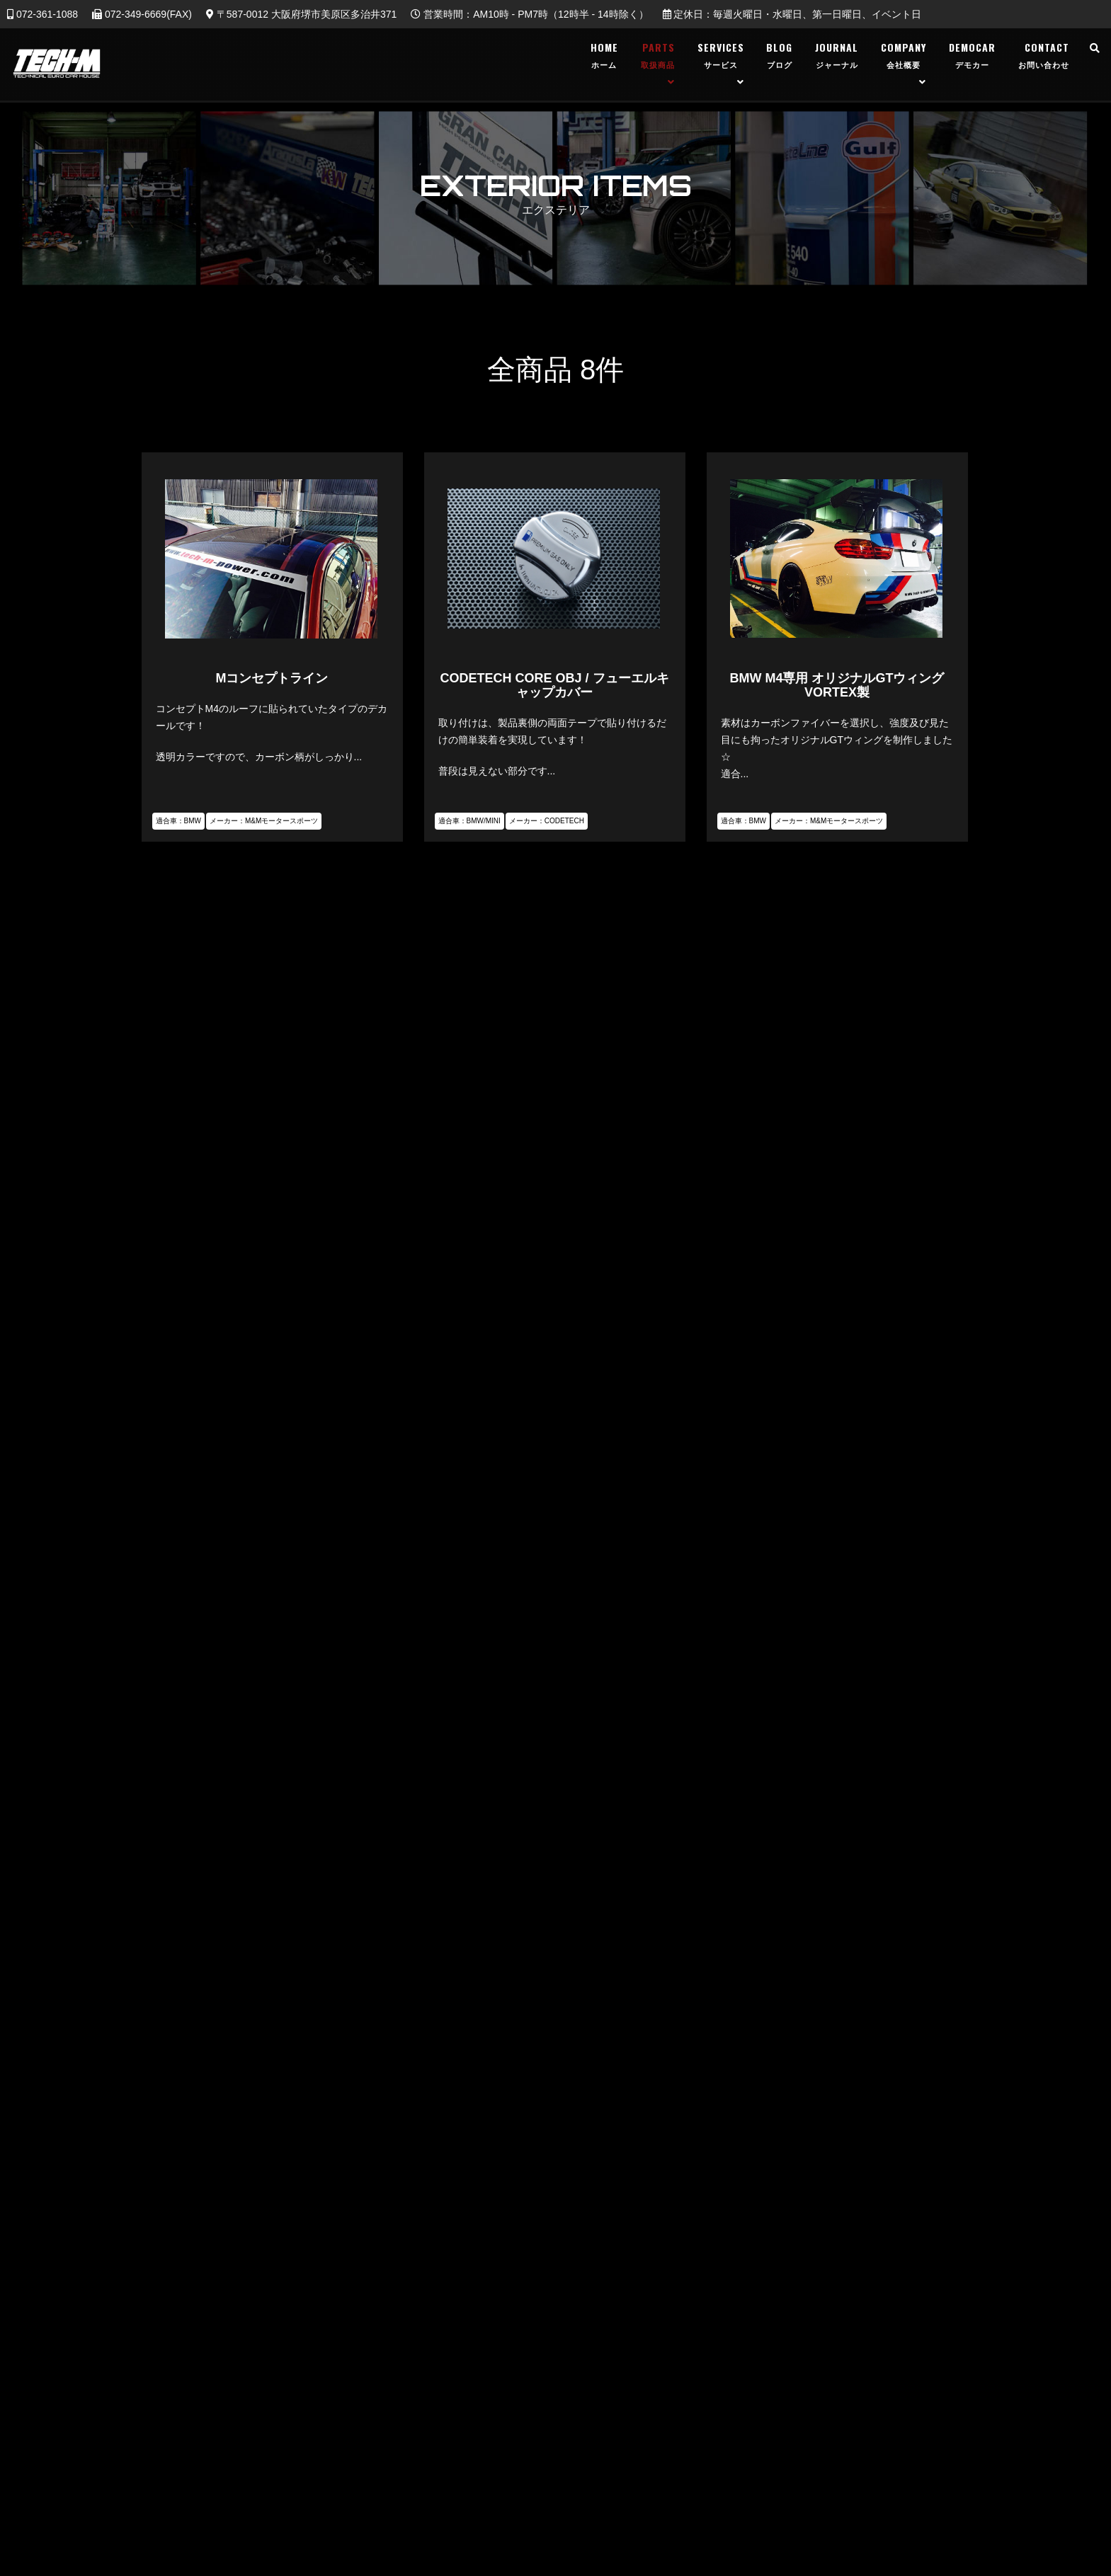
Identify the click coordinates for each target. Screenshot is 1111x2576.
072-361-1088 (42, 14)
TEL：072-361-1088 (555, 1877)
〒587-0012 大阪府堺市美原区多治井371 (301, 14)
